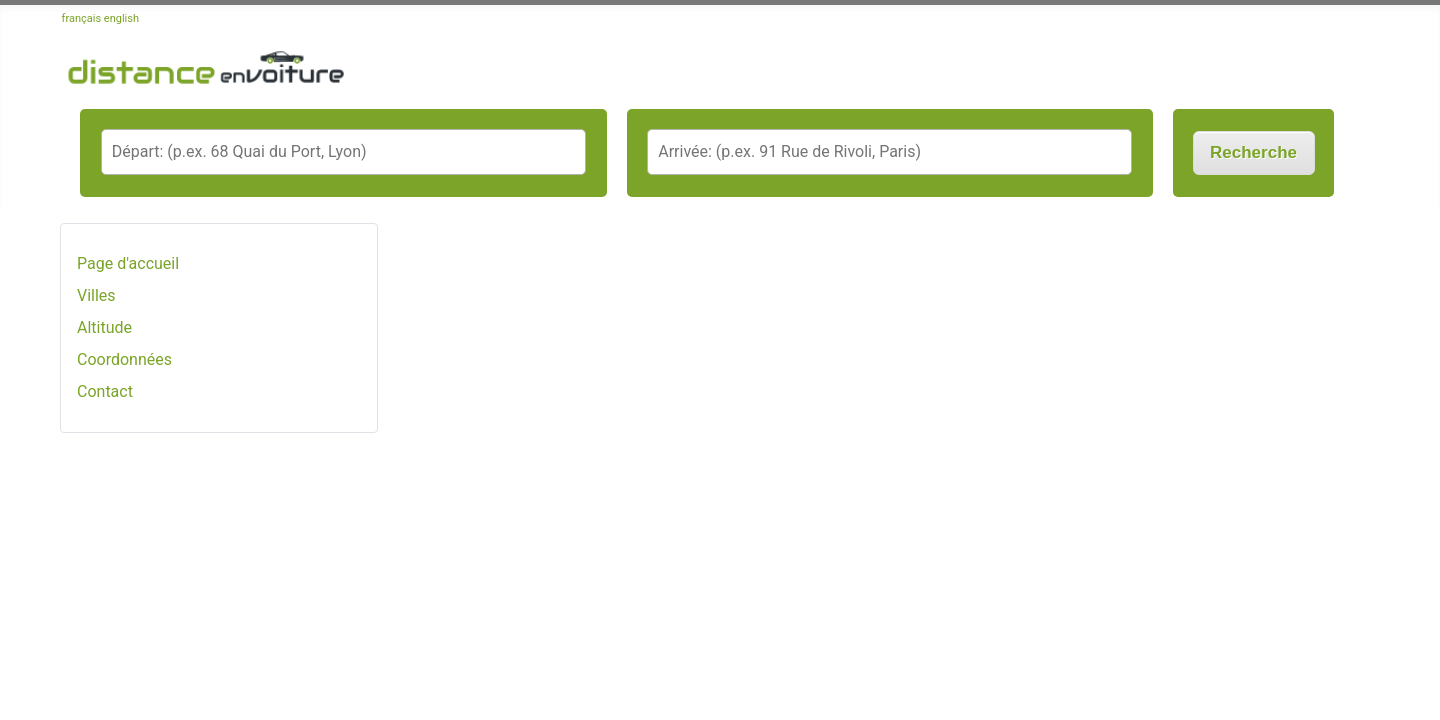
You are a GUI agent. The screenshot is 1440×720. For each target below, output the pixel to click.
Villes (96, 295)
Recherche (1253, 152)
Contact (105, 391)
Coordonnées (124, 359)
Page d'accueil (128, 263)
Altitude (104, 327)
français (82, 18)
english (121, 18)
